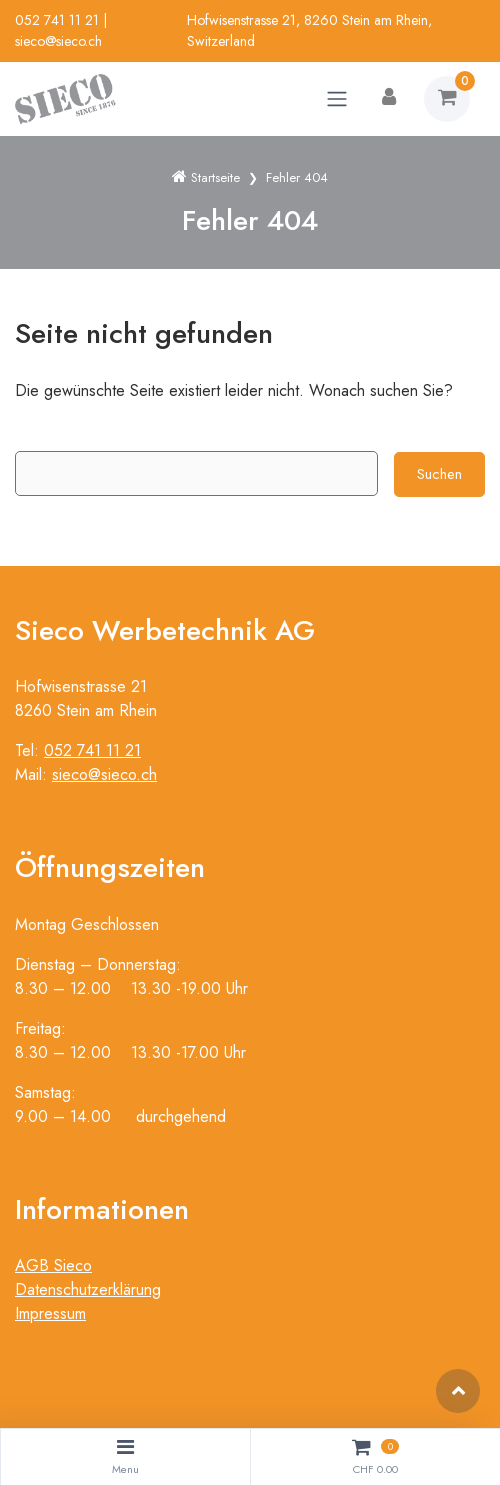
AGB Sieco (53, 1265)
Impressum (50, 1313)
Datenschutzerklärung (88, 1289)
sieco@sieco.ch (58, 41)
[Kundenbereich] (389, 99)
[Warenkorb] (447, 99)
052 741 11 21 (57, 20)
